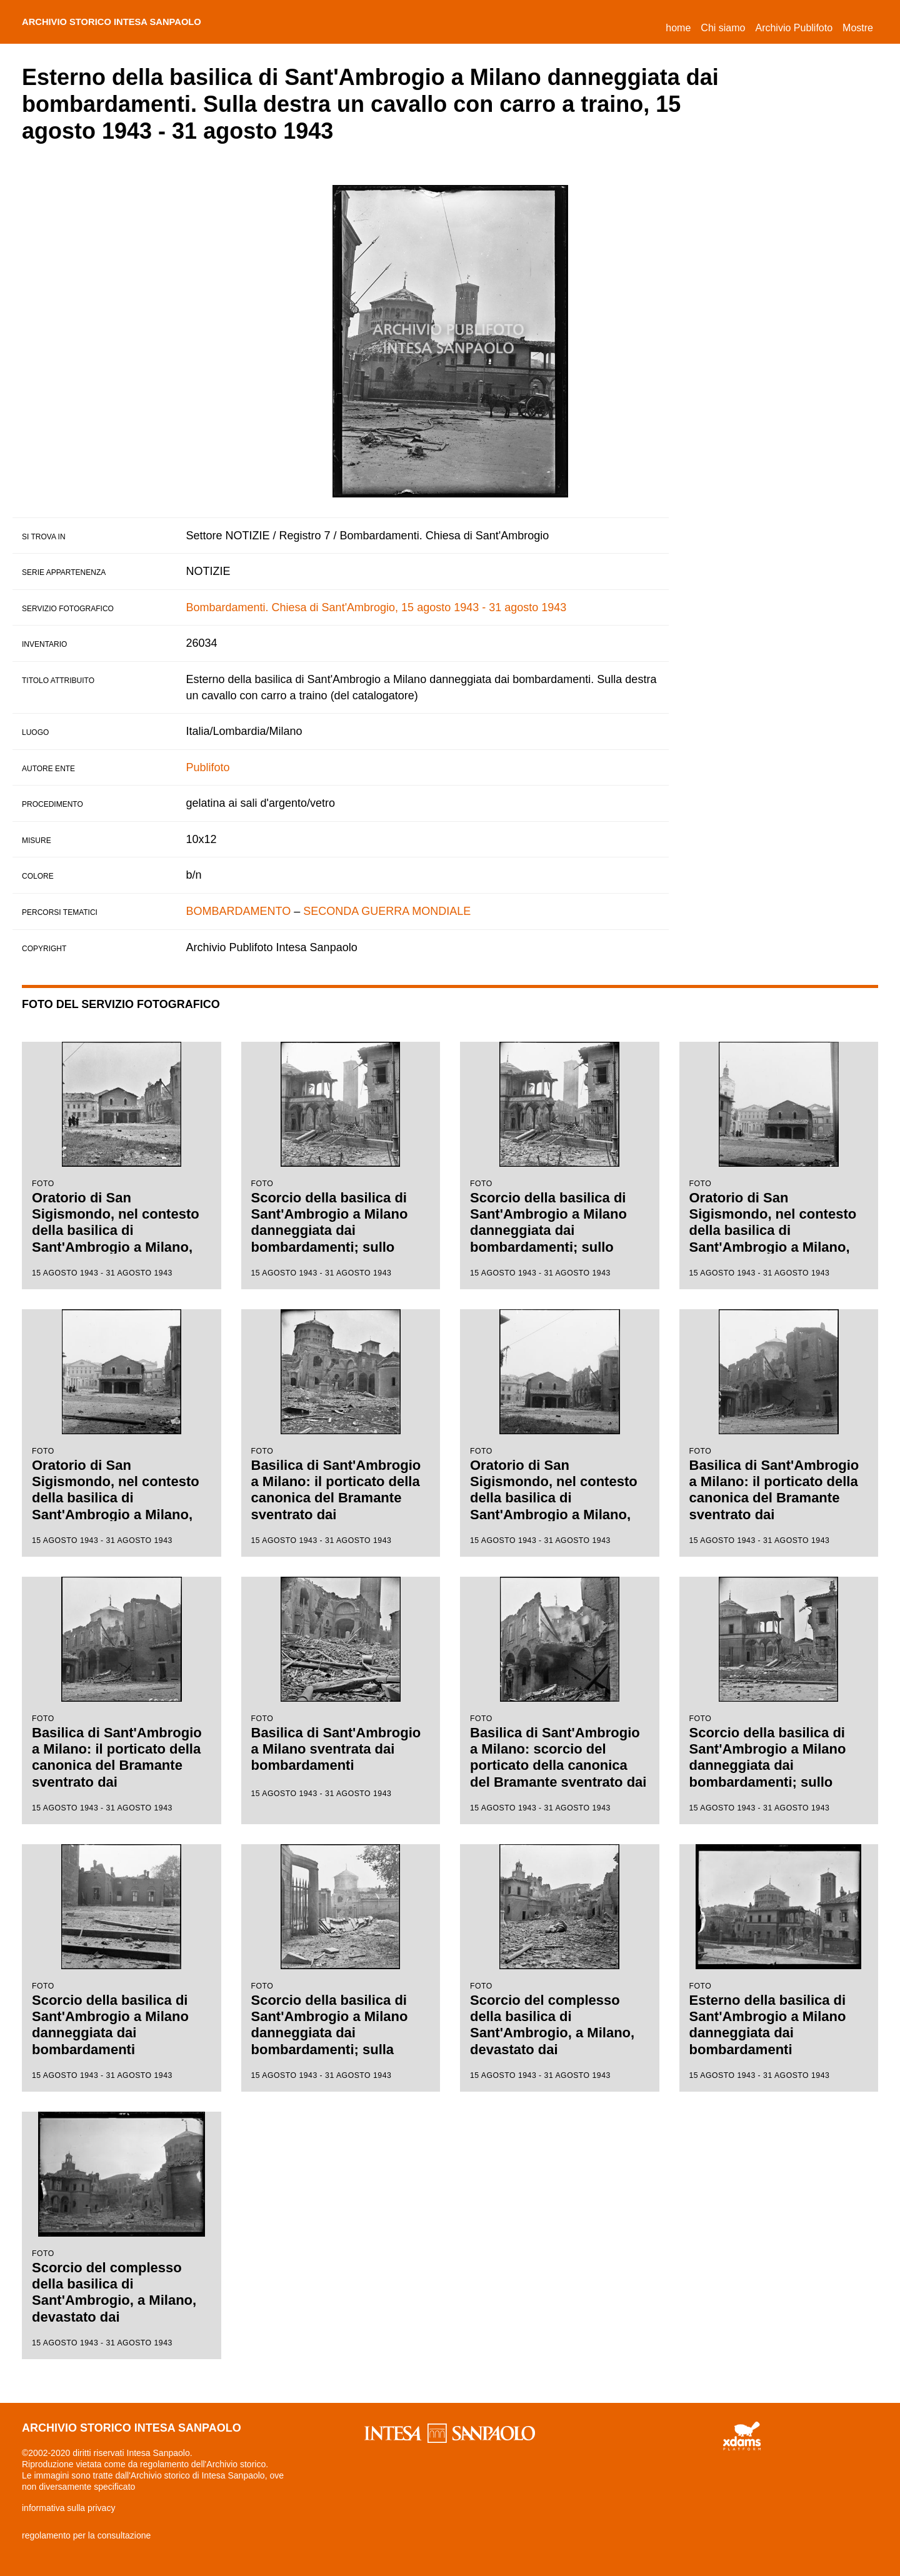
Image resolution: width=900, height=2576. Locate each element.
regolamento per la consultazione (86, 2535)
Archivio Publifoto (793, 27)
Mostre (857, 27)
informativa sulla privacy (68, 2508)
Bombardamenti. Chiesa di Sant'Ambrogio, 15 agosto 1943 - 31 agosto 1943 (376, 607)
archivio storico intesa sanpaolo (131, 22)
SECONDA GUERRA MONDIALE (387, 911)
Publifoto (208, 767)
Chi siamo (723, 27)
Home (681, 26)
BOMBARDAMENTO (238, 911)
